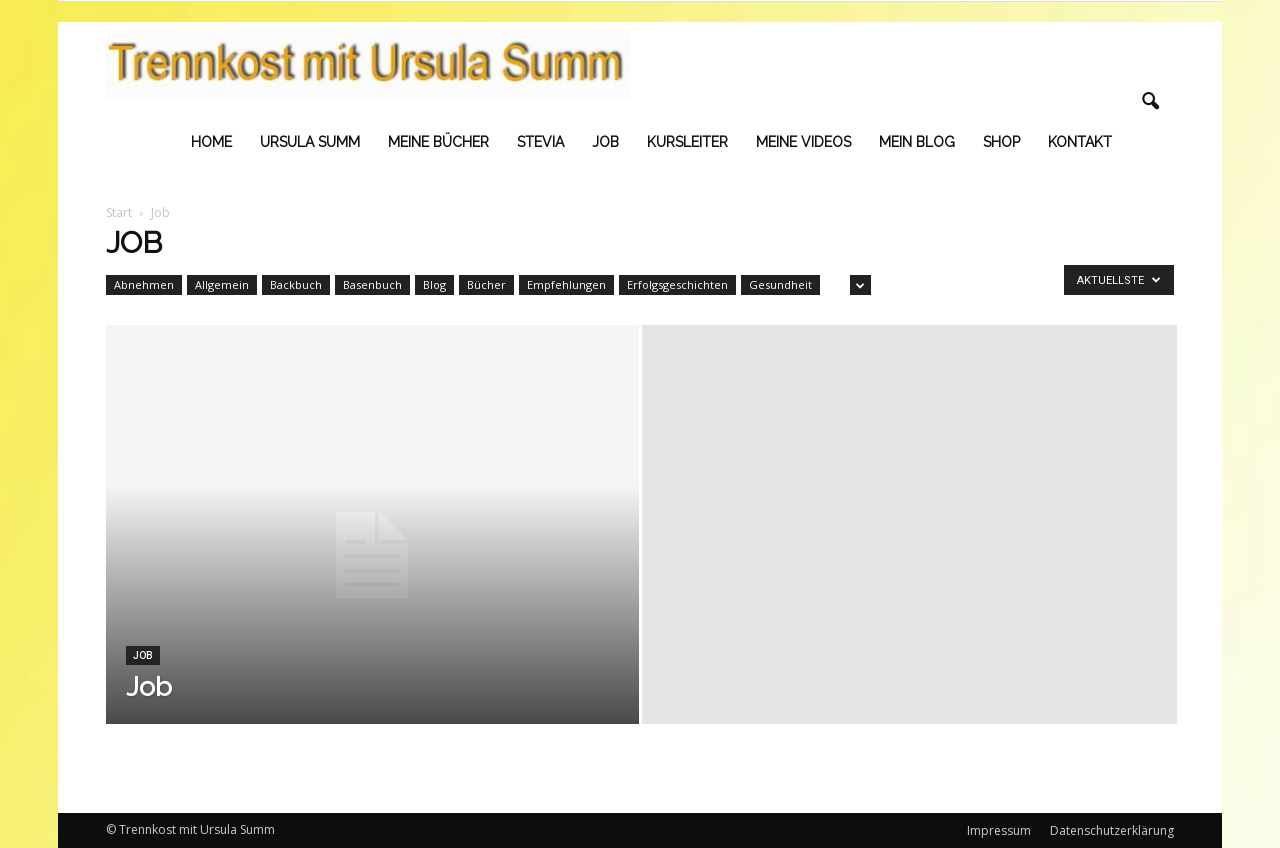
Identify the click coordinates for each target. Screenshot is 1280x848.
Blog (434, 284)
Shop (1001, 142)
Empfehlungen (566, 284)
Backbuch (296, 284)
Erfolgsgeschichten (677, 284)
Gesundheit (780, 284)
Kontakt (1080, 142)
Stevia (540, 142)
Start (119, 212)
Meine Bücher (438, 142)
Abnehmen (144, 284)
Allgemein (222, 284)
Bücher (486, 284)
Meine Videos (803, 142)
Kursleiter (687, 142)
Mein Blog (917, 142)
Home (211, 142)
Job (605, 142)
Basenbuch (372, 284)
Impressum (999, 830)
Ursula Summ (310, 142)
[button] (1150, 102)
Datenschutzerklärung (1112, 830)
